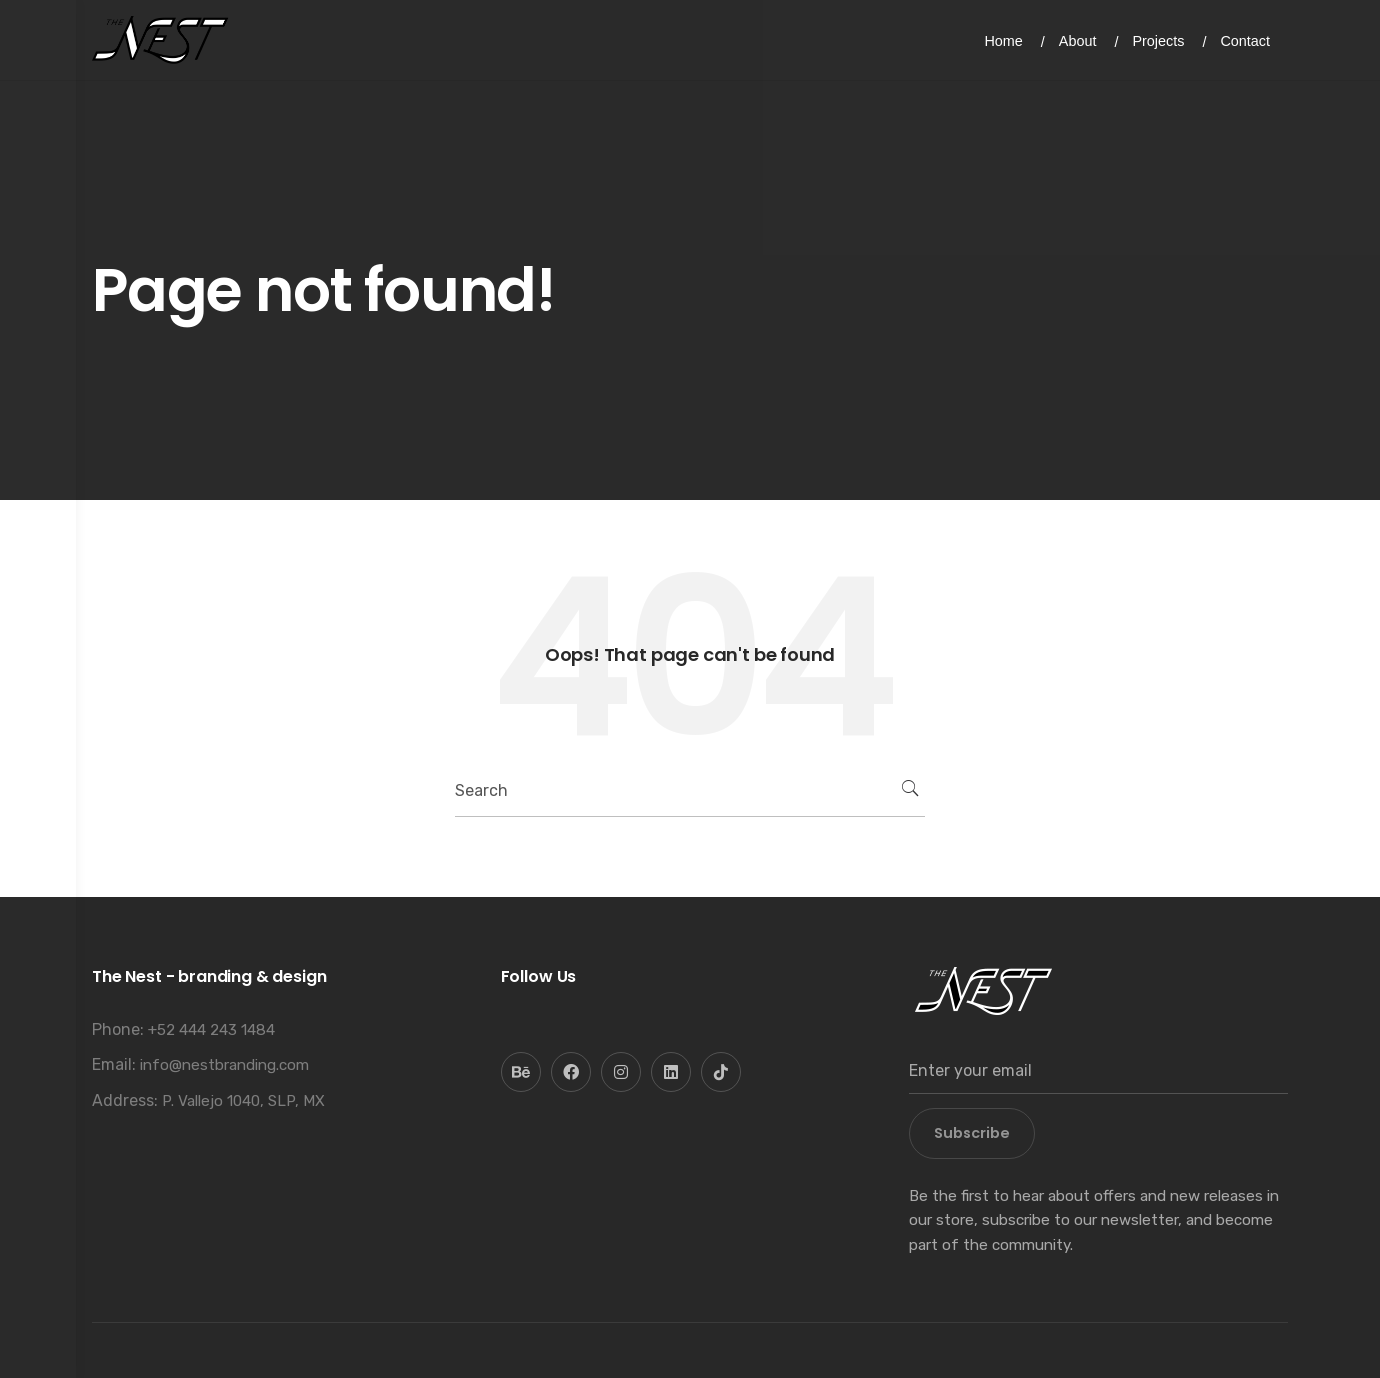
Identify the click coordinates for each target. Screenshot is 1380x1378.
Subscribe (972, 1133)
